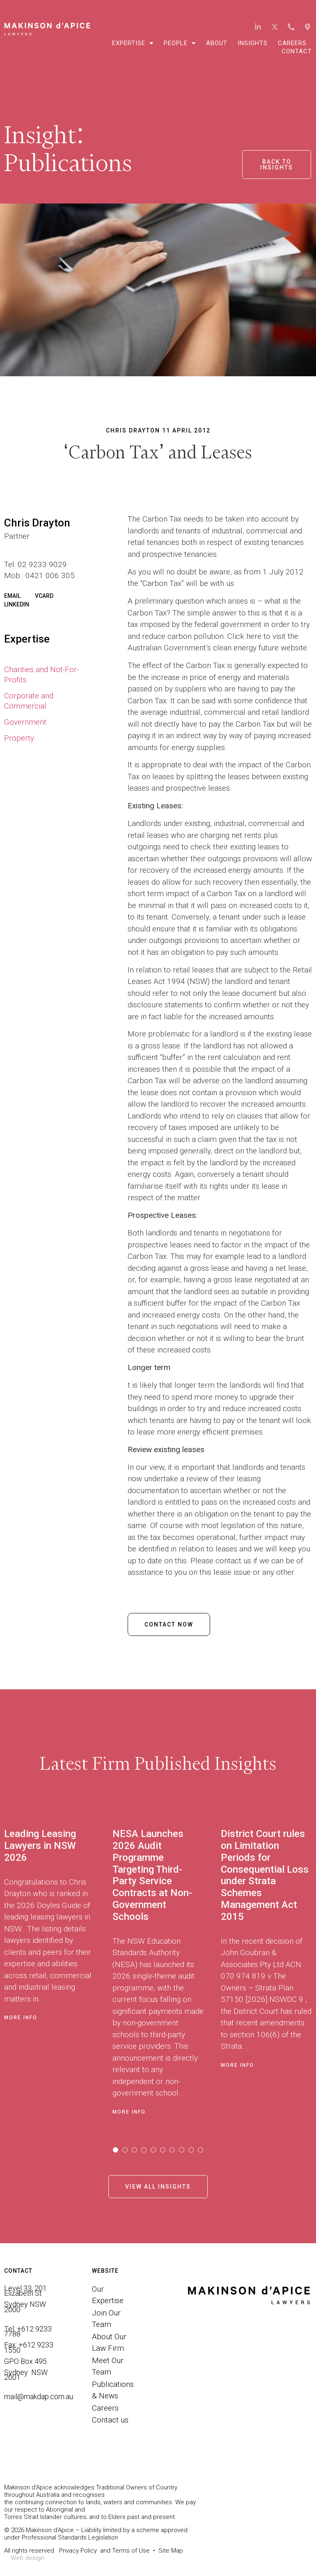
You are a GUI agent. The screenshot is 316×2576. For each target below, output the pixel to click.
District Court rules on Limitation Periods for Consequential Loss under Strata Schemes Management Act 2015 (265, 1875)
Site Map (170, 2550)
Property (19, 738)
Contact (297, 51)
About (216, 43)
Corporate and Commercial (28, 701)
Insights (253, 43)
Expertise (132, 43)
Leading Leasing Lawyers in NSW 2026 (40, 1845)
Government (25, 722)
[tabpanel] (58, 1969)
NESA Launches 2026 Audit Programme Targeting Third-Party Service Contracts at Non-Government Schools (152, 1875)
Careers (292, 43)
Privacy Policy (78, 2550)
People (180, 43)
